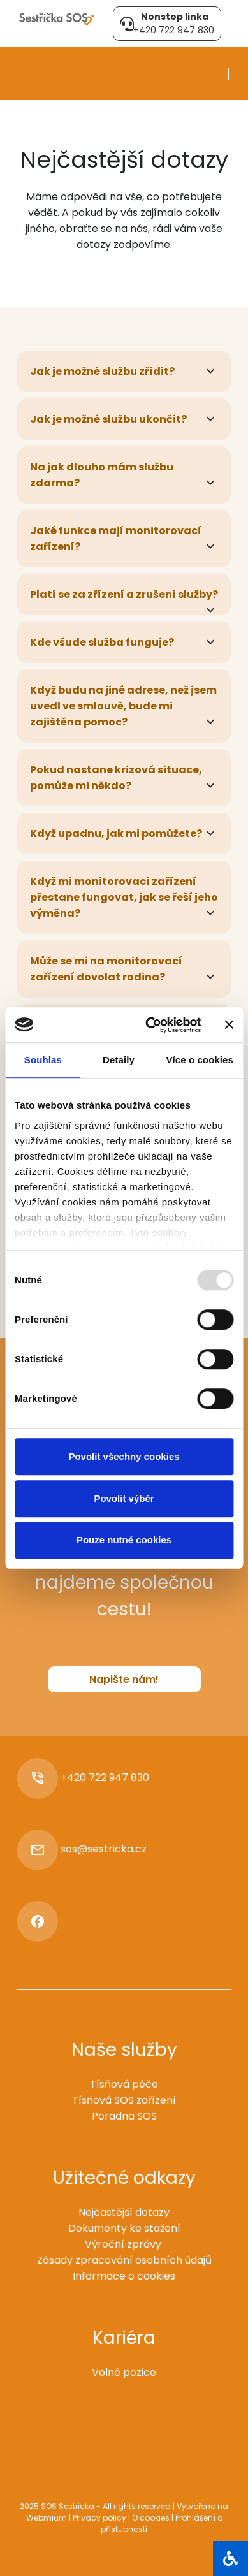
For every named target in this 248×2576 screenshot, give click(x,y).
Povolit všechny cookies (123, 1456)
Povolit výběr (124, 1498)
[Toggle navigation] (226, 72)
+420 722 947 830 (105, 1777)
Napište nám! (124, 1679)
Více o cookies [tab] (199, 1059)
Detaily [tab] (119, 1059)
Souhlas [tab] (43, 1059)
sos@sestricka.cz (104, 1849)
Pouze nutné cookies (124, 1539)
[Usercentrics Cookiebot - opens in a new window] (150, 1025)
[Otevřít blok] (230, 2558)
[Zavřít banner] (228, 1025)
